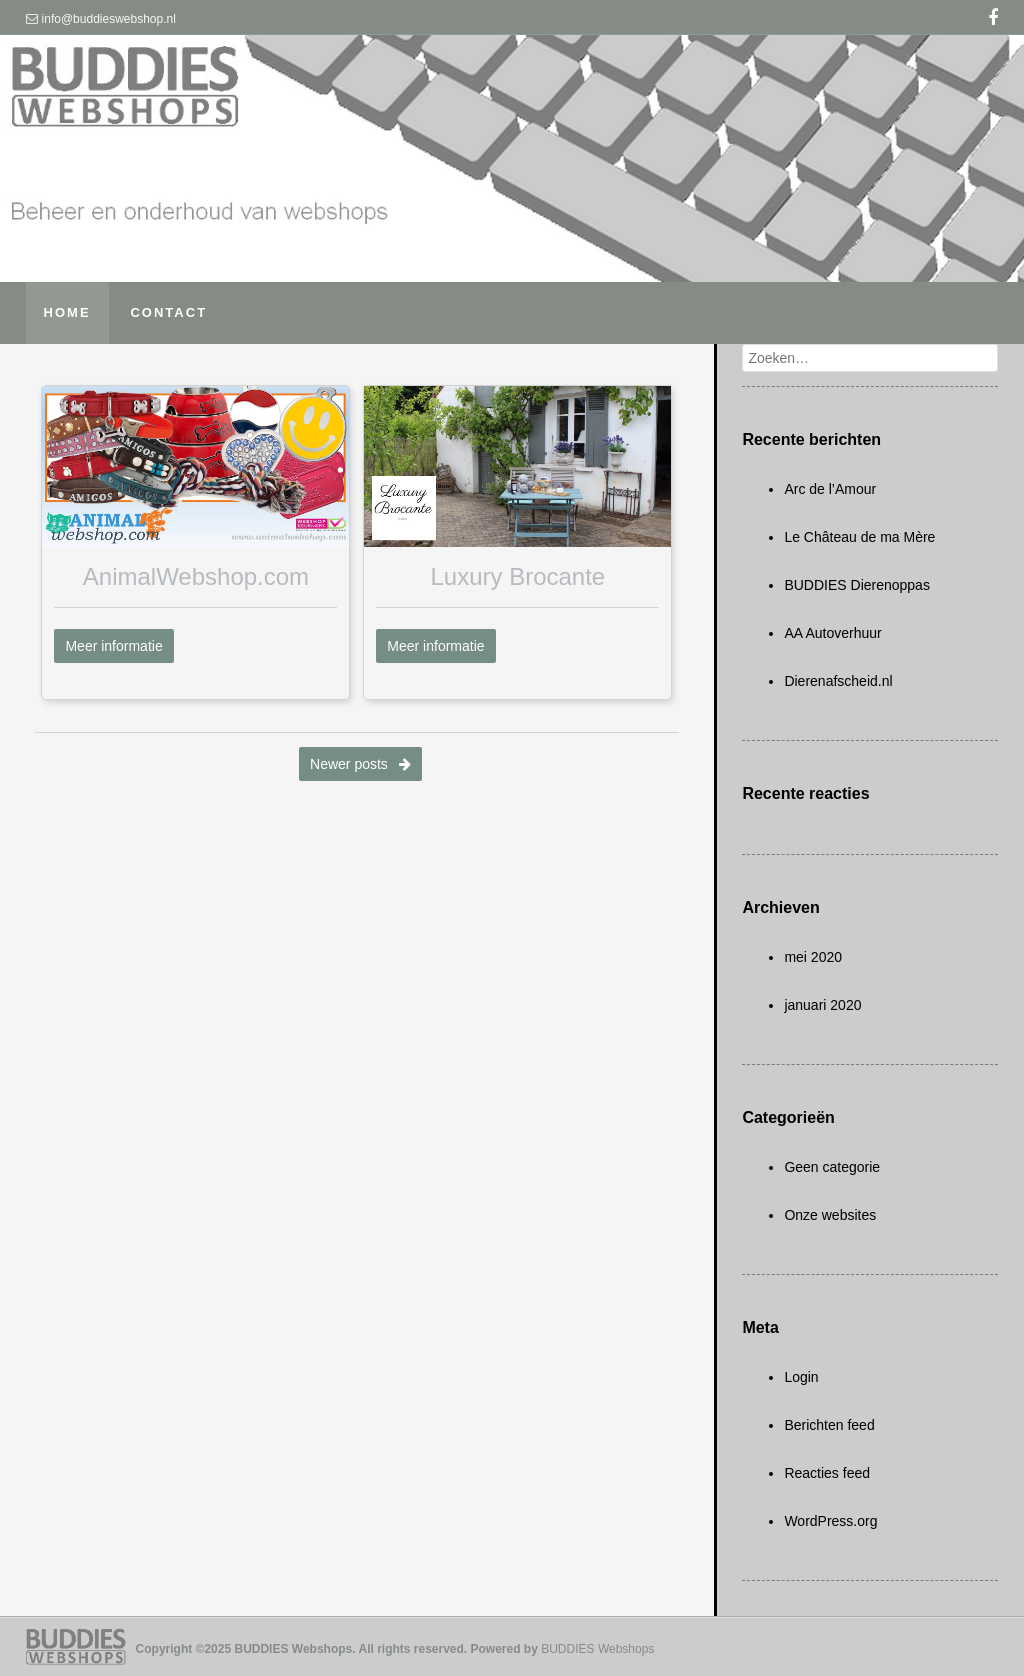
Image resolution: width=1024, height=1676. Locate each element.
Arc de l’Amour (830, 489)
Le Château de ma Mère (859, 537)
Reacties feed (827, 1473)
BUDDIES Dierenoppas (857, 585)
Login (801, 1377)
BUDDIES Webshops (597, 1649)
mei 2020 (813, 957)
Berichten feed (829, 1425)
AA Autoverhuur (832, 633)
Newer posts (360, 764)
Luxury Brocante (517, 576)
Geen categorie (832, 1167)
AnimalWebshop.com (196, 576)
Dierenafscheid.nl (838, 681)
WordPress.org (830, 1521)
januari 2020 (822, 1005)
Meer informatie (113, 646)
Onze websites (830, 1215)
